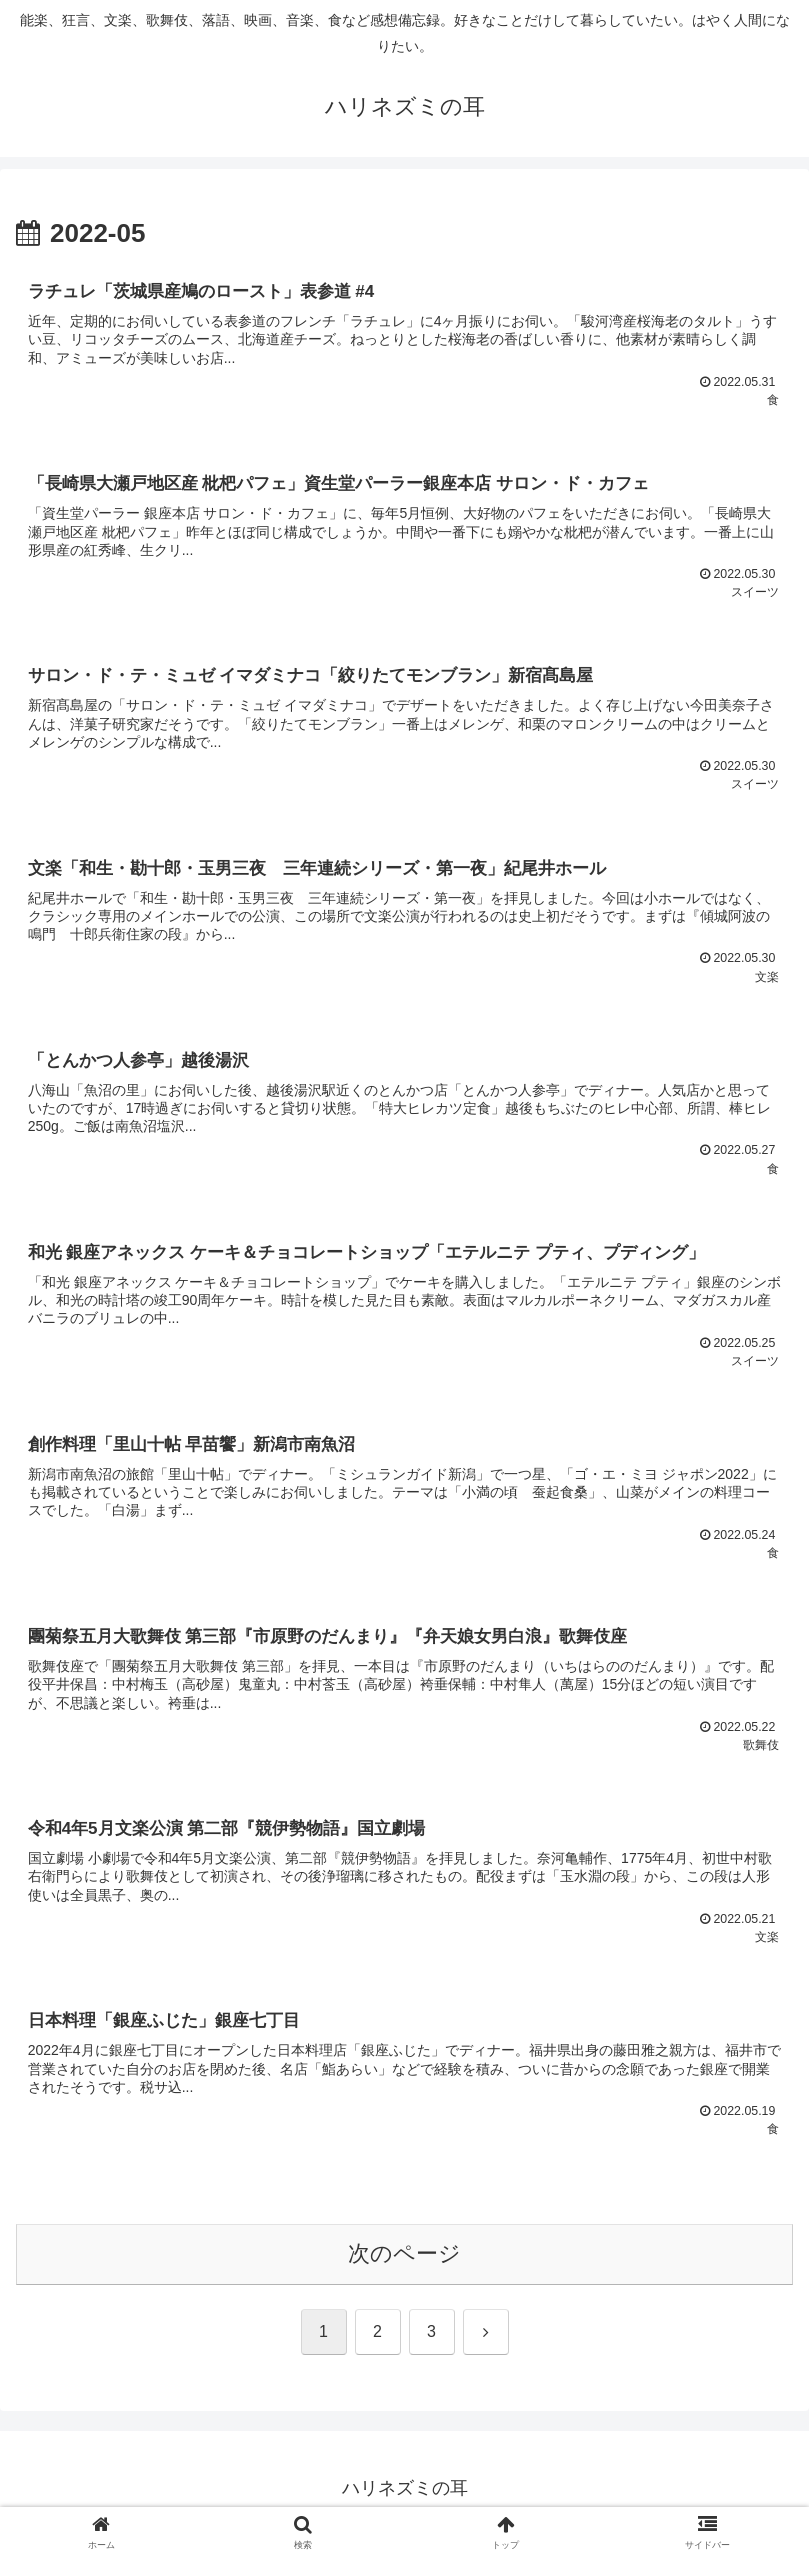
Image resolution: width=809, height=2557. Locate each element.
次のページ (404, 2264)
